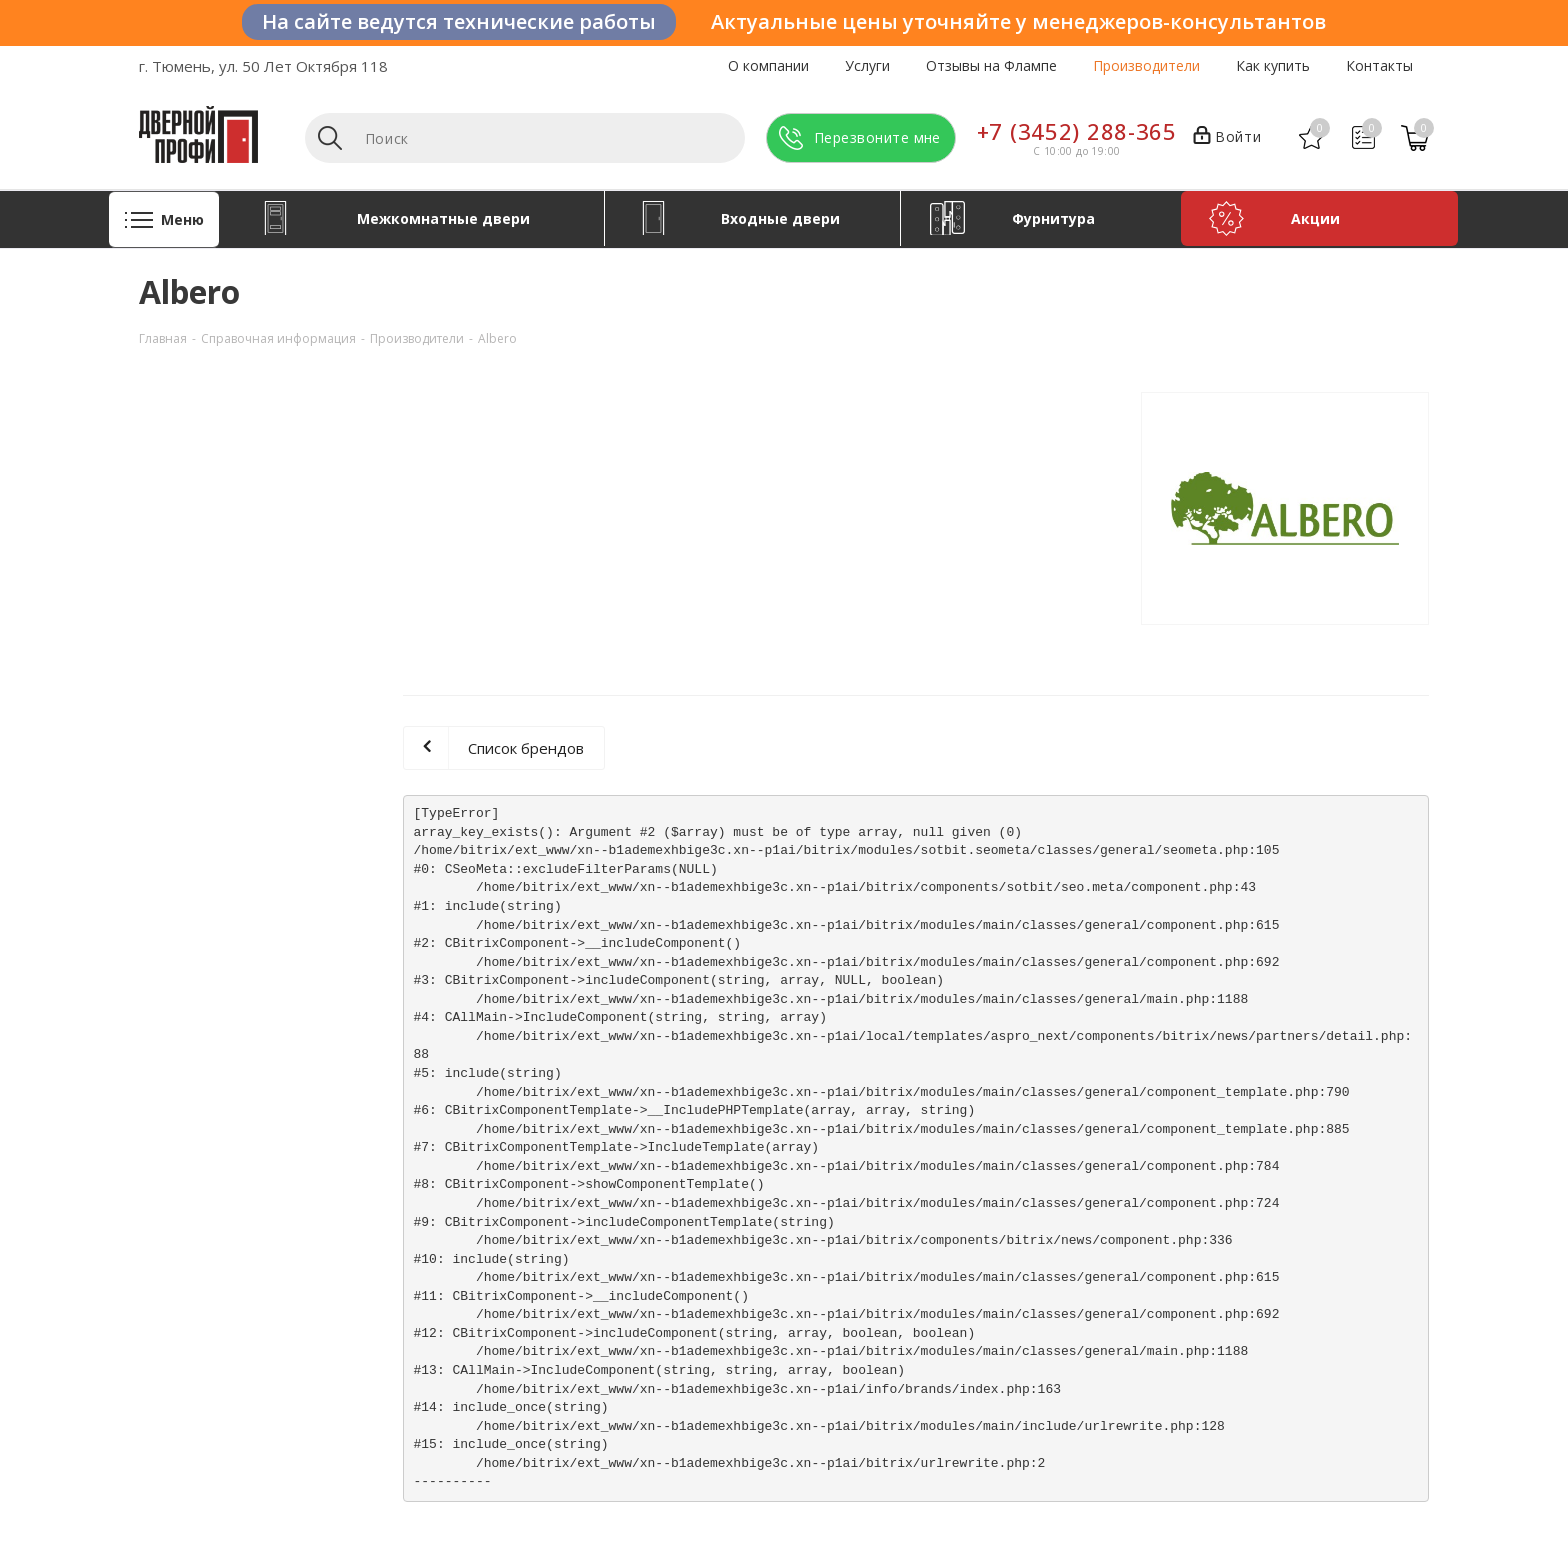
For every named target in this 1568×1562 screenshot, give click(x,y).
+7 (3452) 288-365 (1077, 131)
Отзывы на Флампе (991, 65)
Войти (1227, 137)
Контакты (1379, 65)
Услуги (867, 65)
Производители (1146, 65)
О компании (768, 65)
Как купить (1273, 65)
